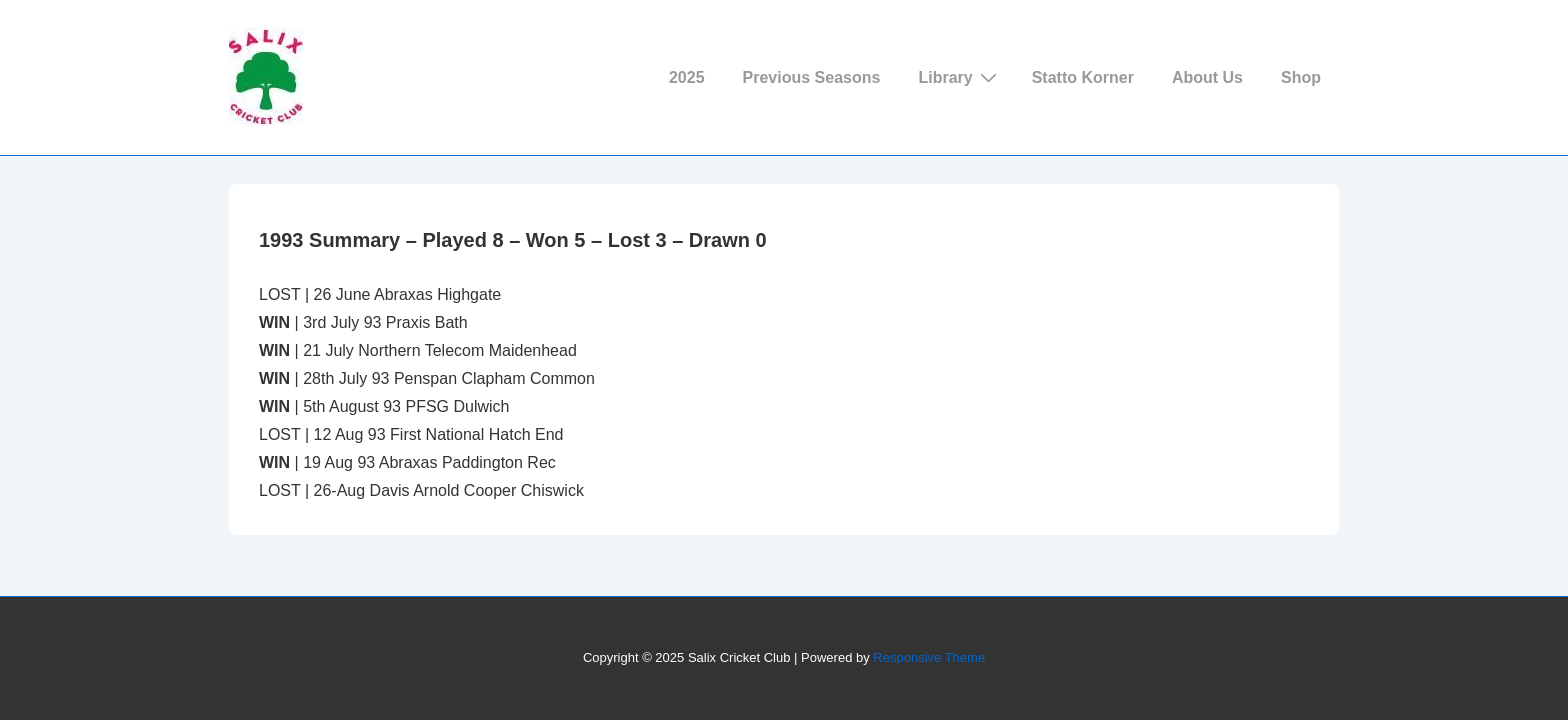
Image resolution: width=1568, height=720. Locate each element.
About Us (1207, 77)
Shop (1301, 77)
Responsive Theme (929, 657)
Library (959, 77)
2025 (687, 77)
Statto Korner (1083, 77)
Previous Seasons (812, 77)
